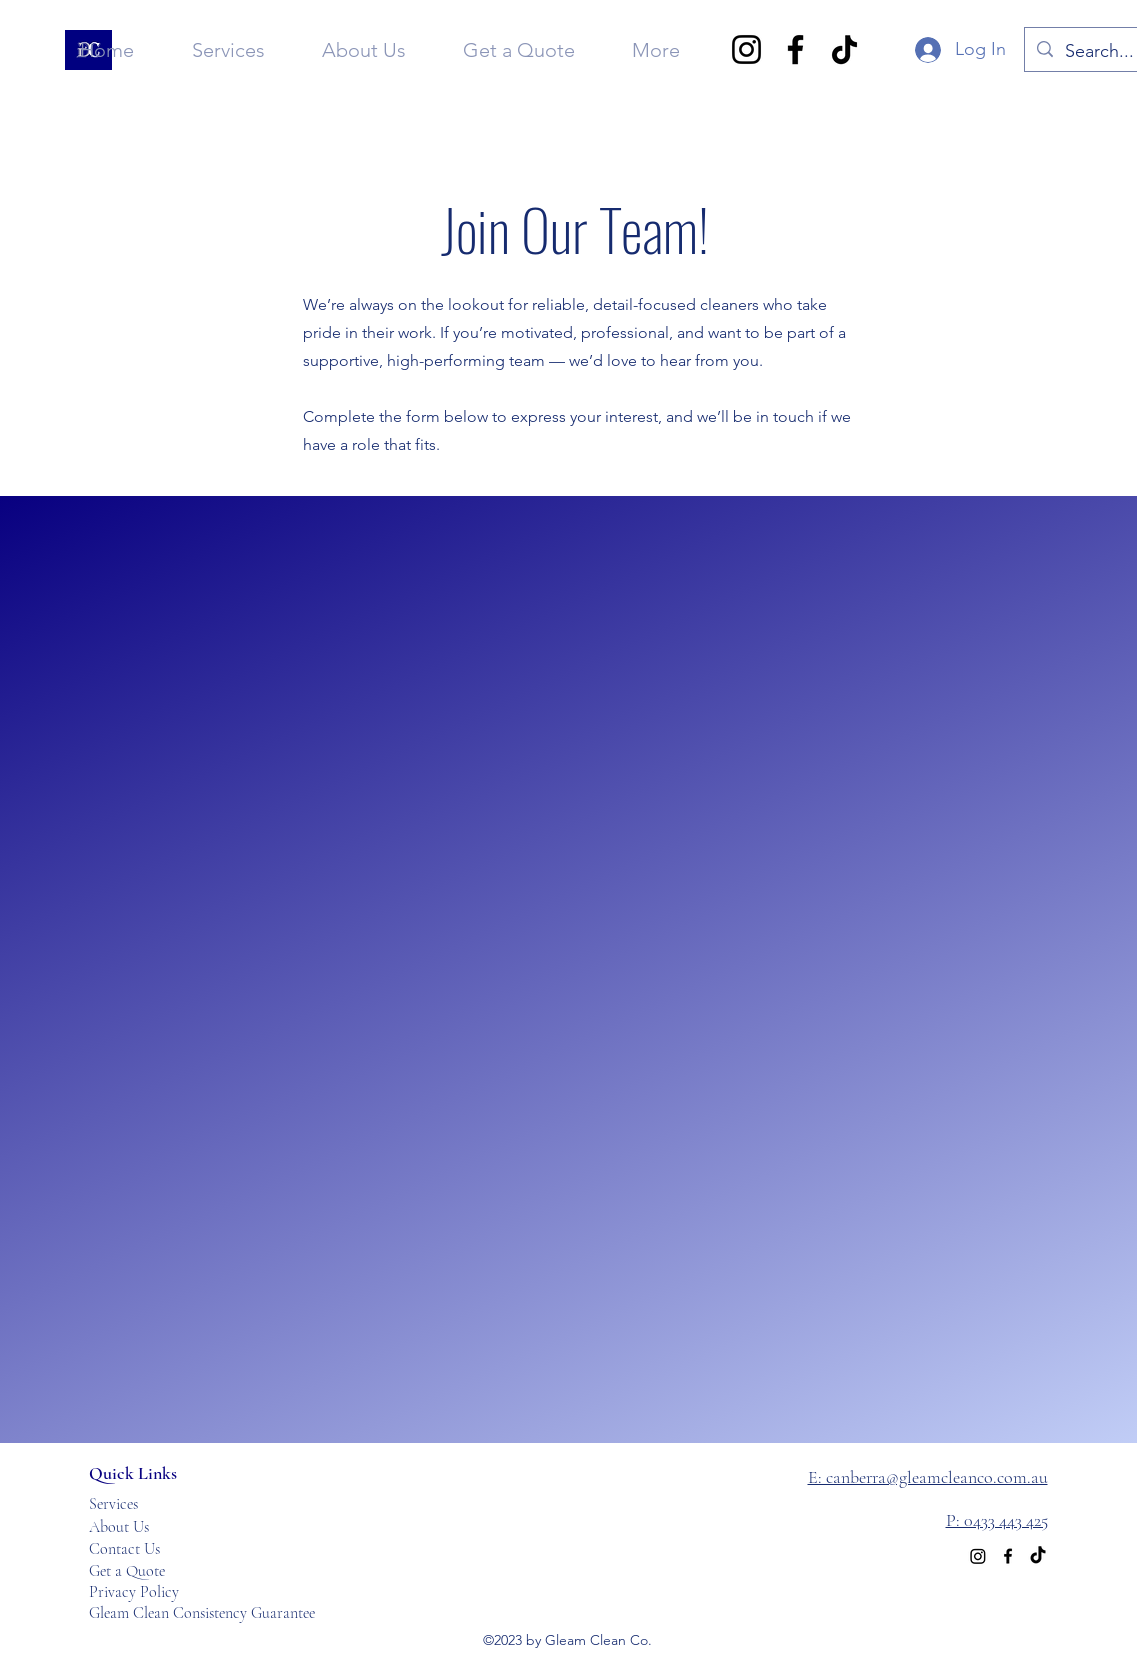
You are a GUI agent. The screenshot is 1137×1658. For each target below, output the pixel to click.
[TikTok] (844, 49)
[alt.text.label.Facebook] (1008, 1556)
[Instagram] (746, 49)
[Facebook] (795, 49)
